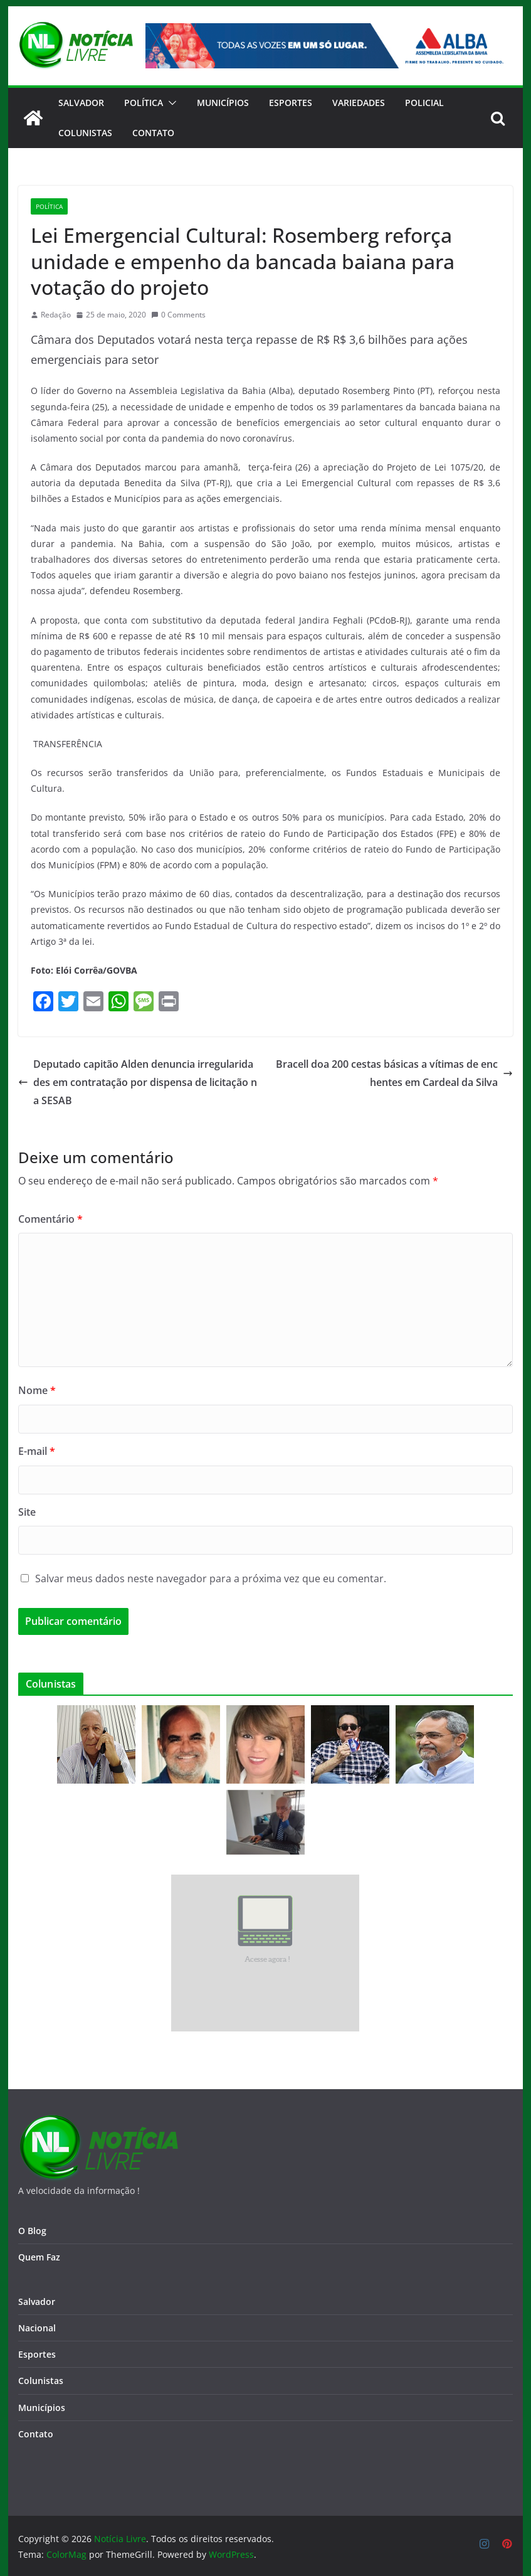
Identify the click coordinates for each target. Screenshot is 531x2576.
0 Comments (178, 314)
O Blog (32, 2231)
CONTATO (153, 133)
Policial (424, 103)
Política (143, 103)
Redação (56, 314)
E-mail (36, 1451)
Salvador (81, 103)
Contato (35, 2434)
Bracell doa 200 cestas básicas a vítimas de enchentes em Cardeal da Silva (394, 1073)
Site (27, 1512)
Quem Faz (39, 2257)
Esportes (290, 103)
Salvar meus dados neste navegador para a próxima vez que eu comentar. (210, 1578)
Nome (37, 1390)
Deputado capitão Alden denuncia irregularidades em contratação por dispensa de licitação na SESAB (137, 1082)
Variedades (358, 103)
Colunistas (85, 133)
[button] (170, 103)
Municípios (223, 103)
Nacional (37, 2328)
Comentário (50, 1219)
